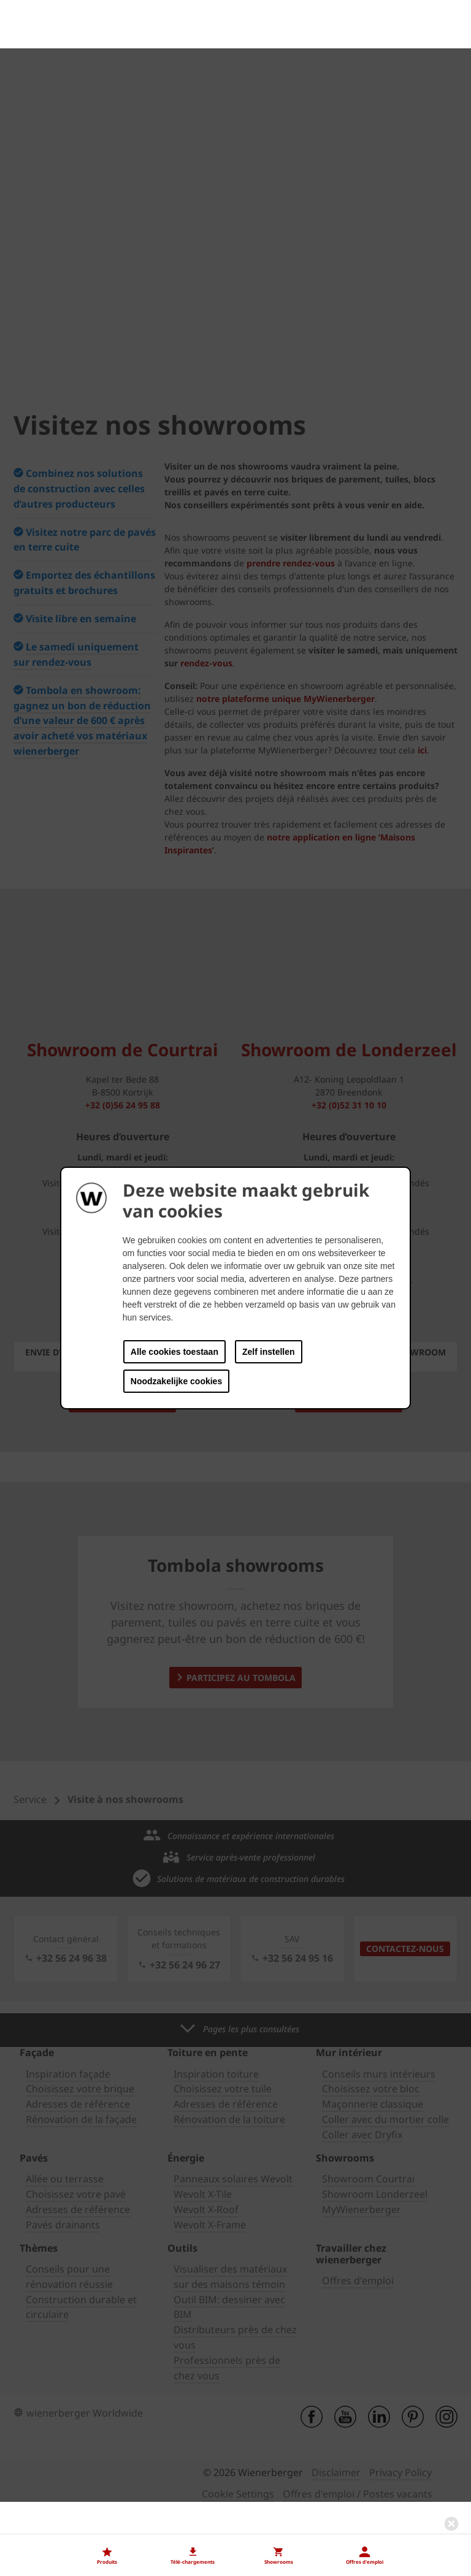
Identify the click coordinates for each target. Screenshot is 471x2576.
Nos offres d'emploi (57, 2505)
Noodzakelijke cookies (176, 1381)
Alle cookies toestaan (174, 1352)
